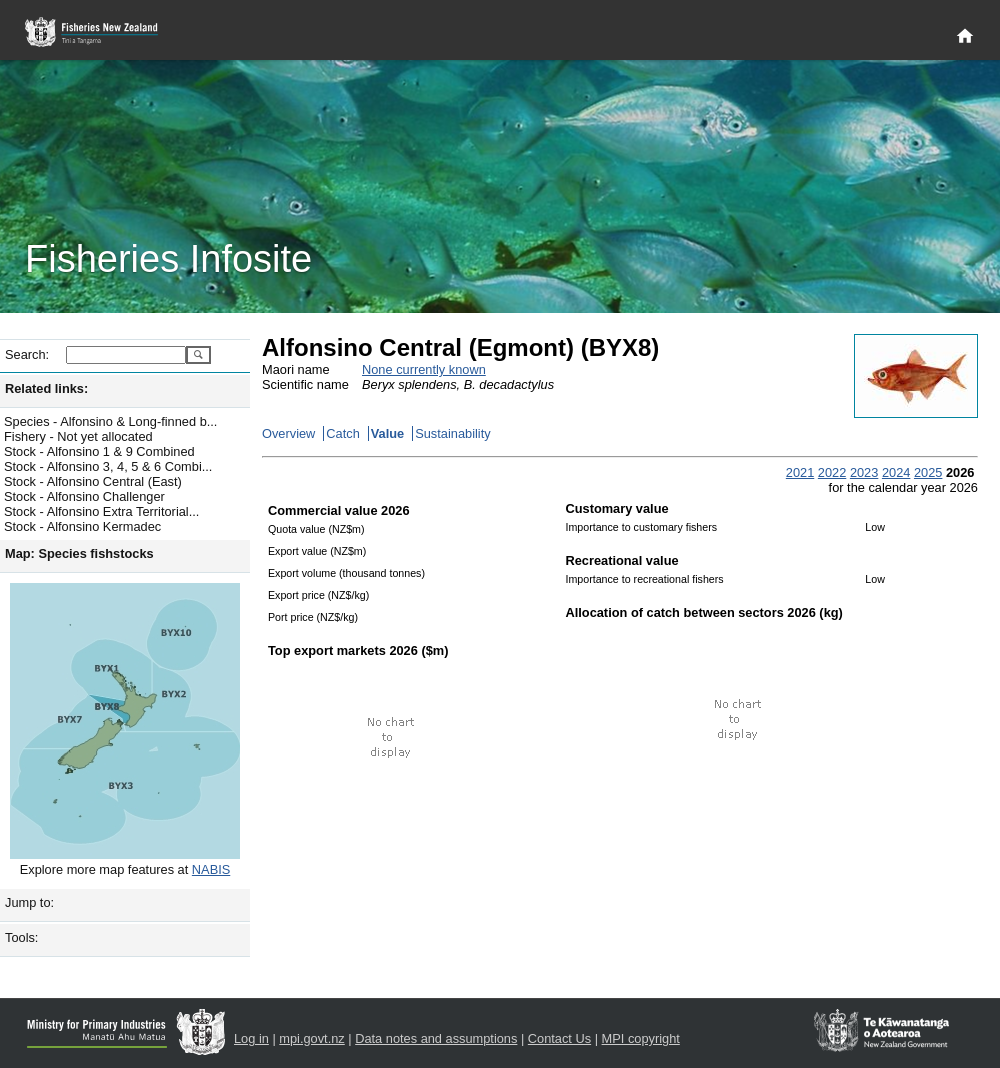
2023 (864, 472)
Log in (251, 1038)
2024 (896, 472)
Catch (342, 433)
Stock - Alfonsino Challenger (84, 496)
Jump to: (29, 902)
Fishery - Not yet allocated (78, 436)
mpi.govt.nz (311, 1038)
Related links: (46, 388)
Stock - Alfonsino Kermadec (82, 526)
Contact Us (559, 1038)
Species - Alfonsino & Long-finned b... (110, 421)
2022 (832, 472)
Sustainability (452, 433)
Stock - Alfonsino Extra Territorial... (101, 511)
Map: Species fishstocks (79, 553)
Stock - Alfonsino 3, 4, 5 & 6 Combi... (108, 466)
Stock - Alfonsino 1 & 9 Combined (99, 451)
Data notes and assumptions (436, 1038)
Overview (288, 433)
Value (387, 433)
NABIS (211, 869)
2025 (928, 472)
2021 (800, 472)
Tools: (21, 937)
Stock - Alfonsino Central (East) (93, 481)
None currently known (424, 369)
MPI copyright (641, 1038)
